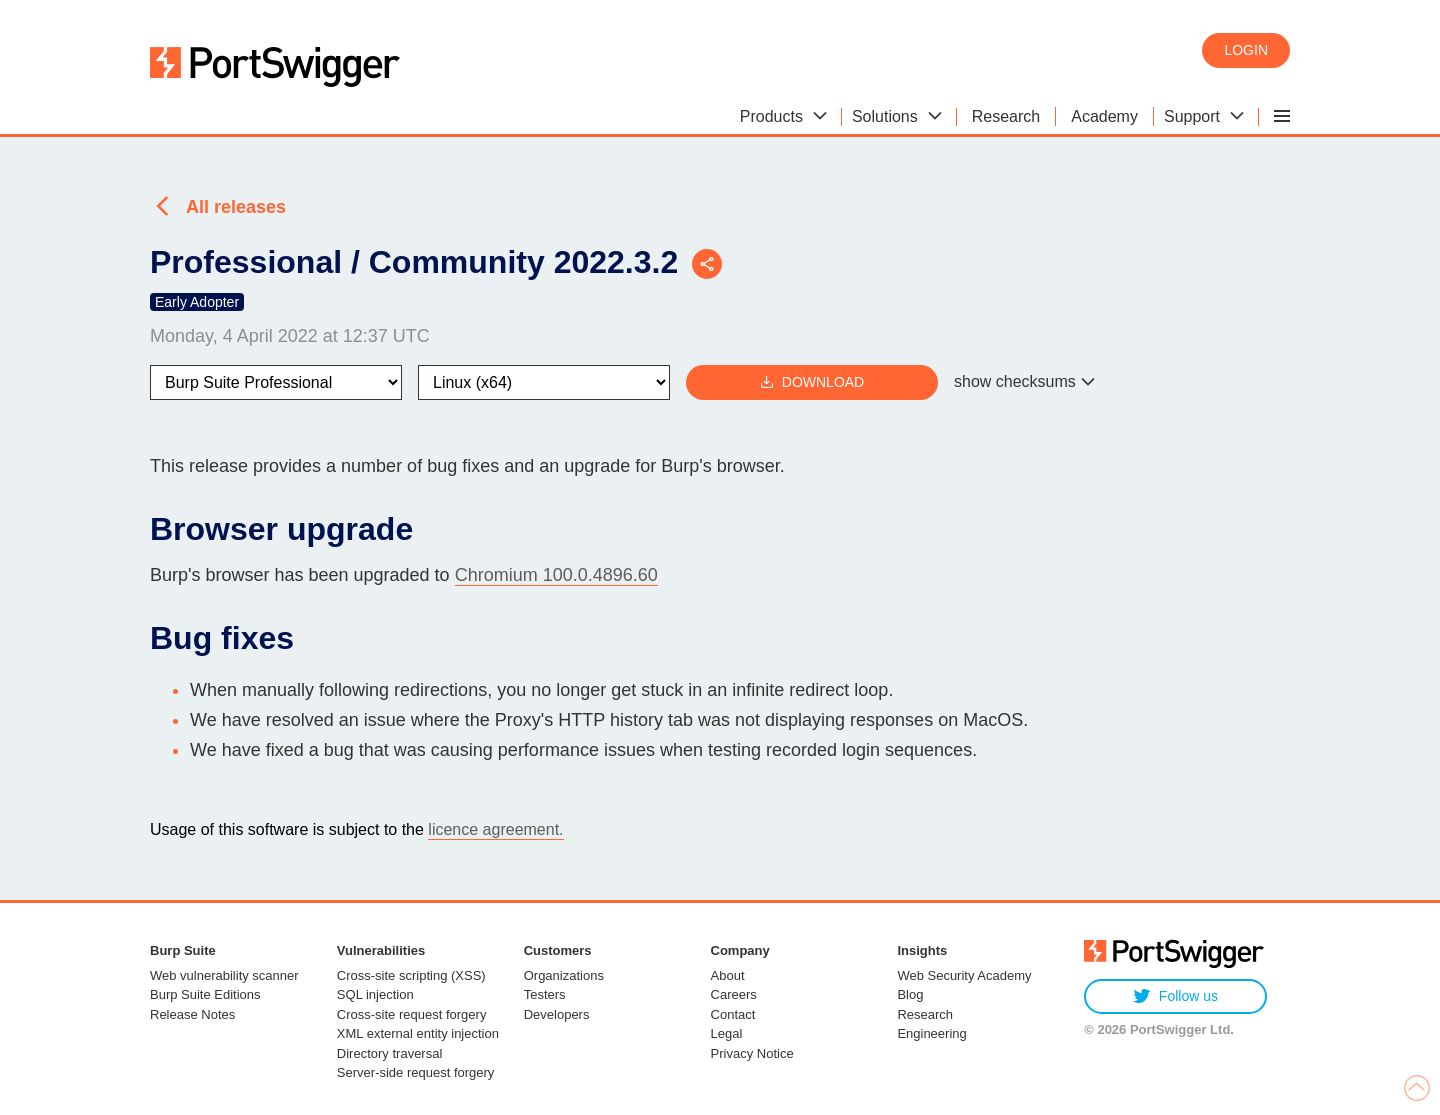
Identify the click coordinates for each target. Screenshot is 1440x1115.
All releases (236, 207)
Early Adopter (197, 302)
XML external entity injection (418, 1033)
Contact (733, 1014)
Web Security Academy (964, 975)
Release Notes (192, 1014)
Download (812, 382)
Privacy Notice (752, 1053)
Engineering (931, 1033)
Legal (727, 1033)
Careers (734, 994)
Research (925, 1014)
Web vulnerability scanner (224, 975)
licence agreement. (495, 829)
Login (1246, 50)
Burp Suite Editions (205, 994)
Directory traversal (389, 1053)
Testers (545, 994)
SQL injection (375, 994)
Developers (557, 1014)
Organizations (564, 975)
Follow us (1175, 996)
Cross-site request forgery (412, 1014)
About (728, 975)
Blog (910, 994)
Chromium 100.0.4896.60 (556, 575)
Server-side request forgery (416, 1072)
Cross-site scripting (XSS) (411, 975)
